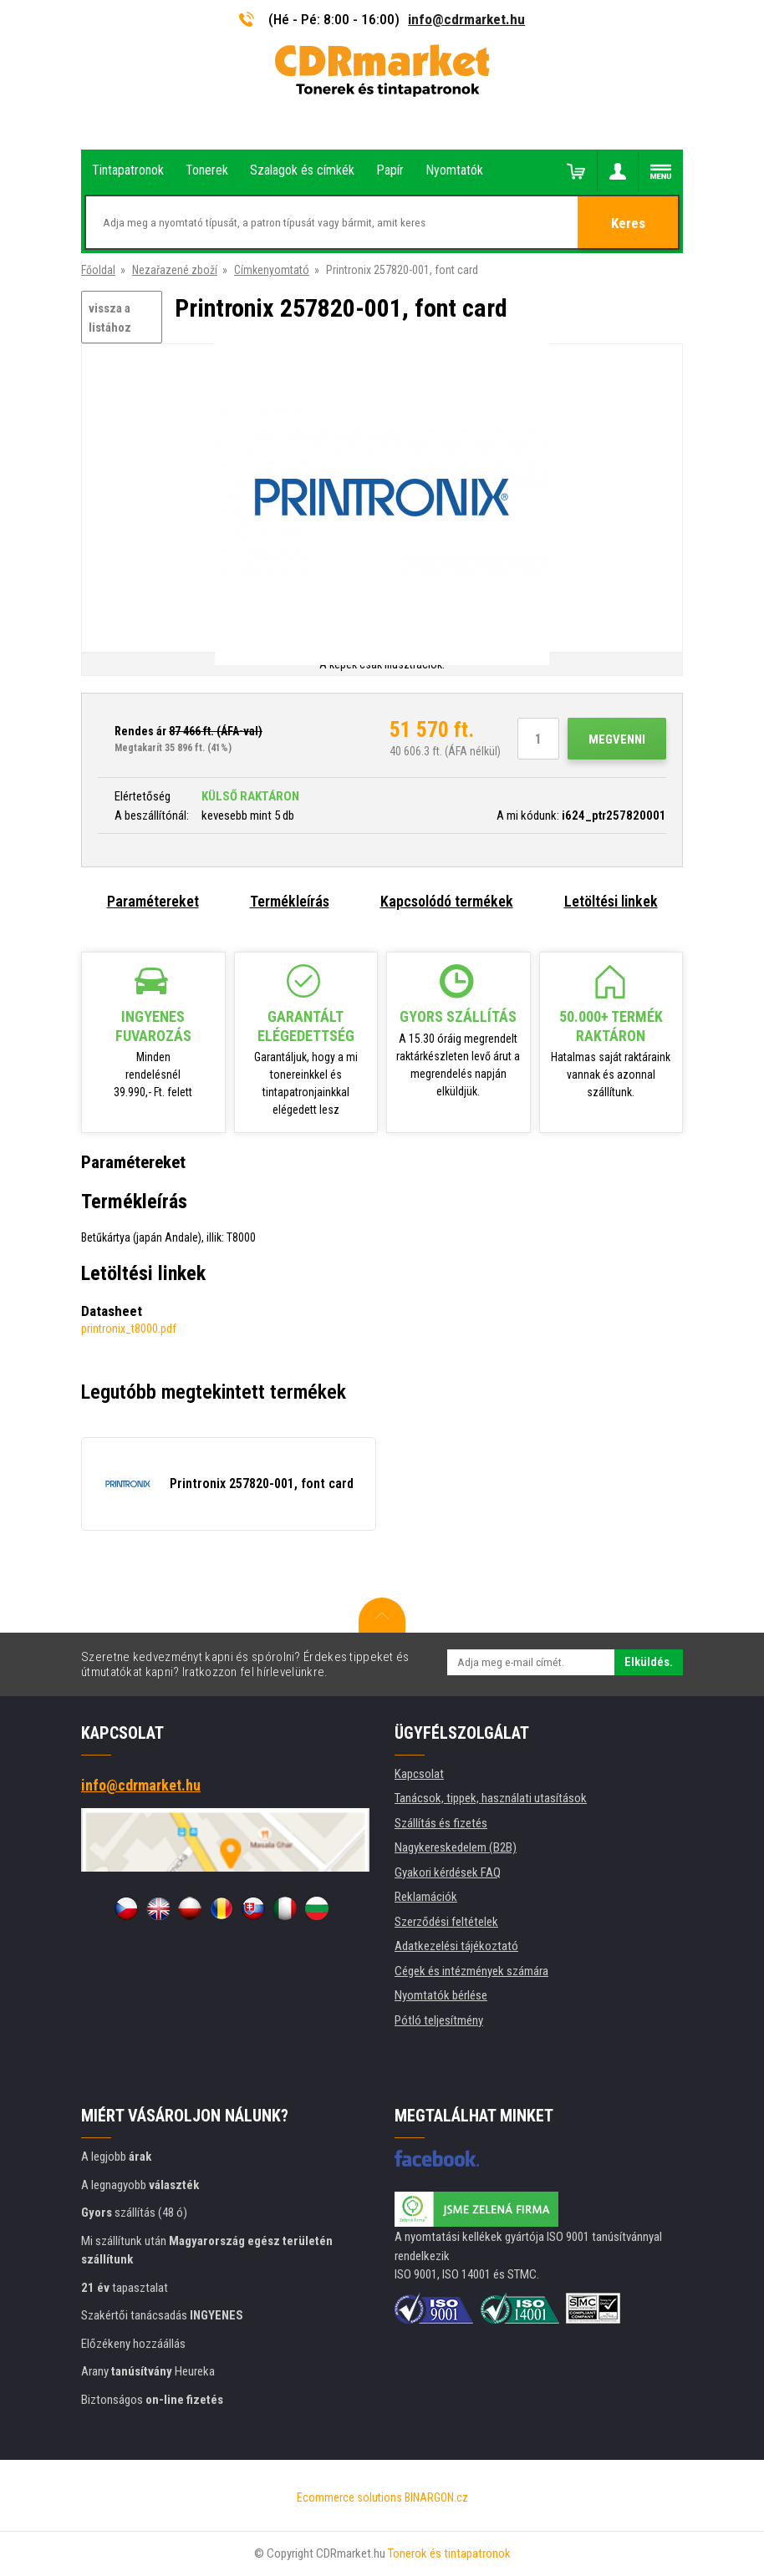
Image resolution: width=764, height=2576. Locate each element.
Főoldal (98, 270)
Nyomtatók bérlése (441, 1995)
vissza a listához (110, 318)
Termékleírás (289, 901)
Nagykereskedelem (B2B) (456, 1847)
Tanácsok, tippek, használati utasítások (491, 1798)
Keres (628, 223)
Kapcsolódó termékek (446, 901)
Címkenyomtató (271, 270)
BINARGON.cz (436, 2497)
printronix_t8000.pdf (128, 1328)
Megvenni (616, 739)
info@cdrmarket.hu (466, 19)
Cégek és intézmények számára (471, 1971)
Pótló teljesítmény (439, 2020)
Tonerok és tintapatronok (449, 2553)
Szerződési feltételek (446, 1921)
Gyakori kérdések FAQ (448, 1872)
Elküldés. (648, 1661)
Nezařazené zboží (174, 270)
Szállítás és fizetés (441, 1823)
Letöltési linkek (611, 901)
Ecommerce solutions (349, 2497)
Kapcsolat (419, 1773)
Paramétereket (153, 901)
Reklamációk (426, 1896)
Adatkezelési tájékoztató (456, 1946)
